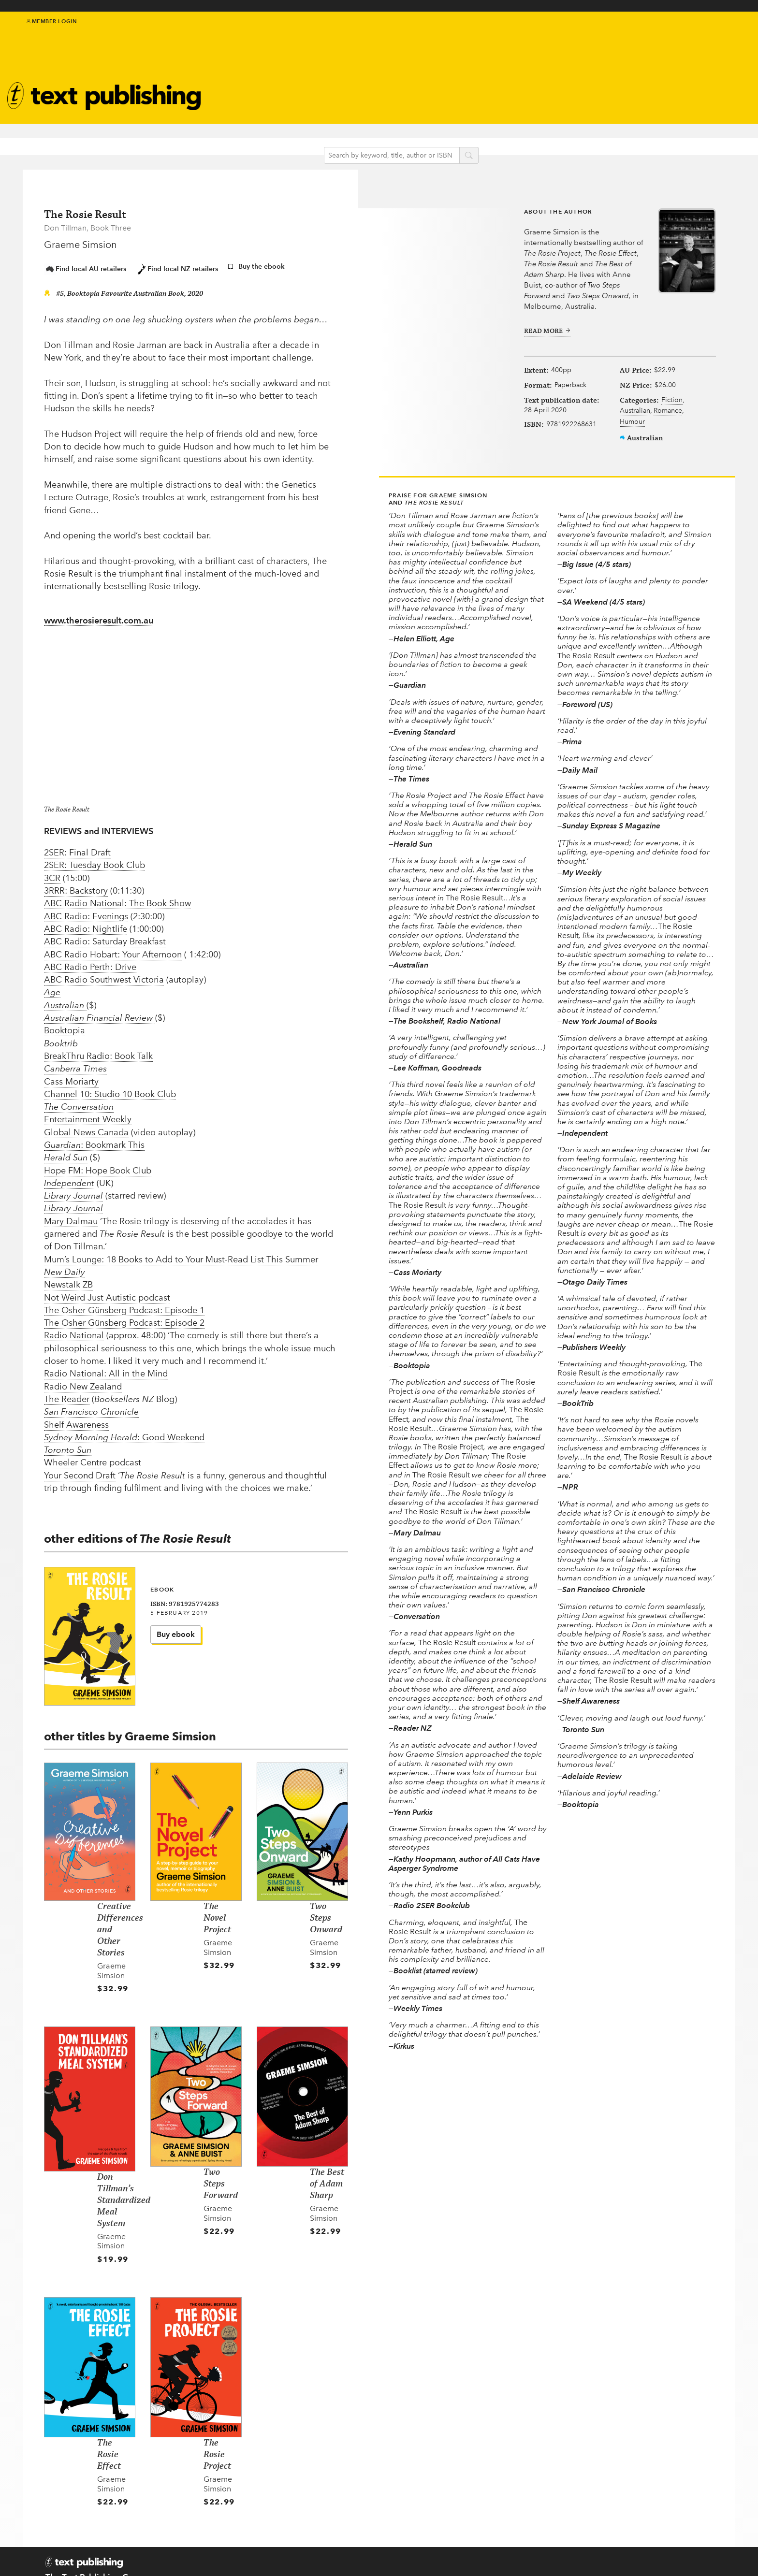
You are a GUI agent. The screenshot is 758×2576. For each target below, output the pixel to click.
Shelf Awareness (76, 1418)
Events (269, 81)
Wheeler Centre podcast (92, 1456)
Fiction (625, 408)
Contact (59, 2550)
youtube (729, 35)
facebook (697, 35)
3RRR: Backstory (76, 885)
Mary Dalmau (71, 1215)
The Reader (66, 1393)
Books (269, 43)
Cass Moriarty (71, 1075)
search (482, 139)
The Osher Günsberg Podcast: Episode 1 (124, 1304)
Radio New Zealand (83, 1380)
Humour (627, 440)
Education (353, 78)
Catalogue (278, 94)
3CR (52, 872)
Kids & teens (356, 65)
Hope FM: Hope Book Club (97, 1164)
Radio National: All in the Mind (106, 1367)
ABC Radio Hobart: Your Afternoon (113, 948)
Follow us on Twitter (456, 2487)
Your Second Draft (80, 1469)
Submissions (270, 2485)
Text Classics (283, 68)
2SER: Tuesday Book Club (94, 859)
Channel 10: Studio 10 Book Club (110, 1088)
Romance (629, 430)
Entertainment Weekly (87, 1113)
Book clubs (446, 96)
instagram (718, 35)
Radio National (74, 1329)
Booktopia (64, 1024)
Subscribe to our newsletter (463, 2465)
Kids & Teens (364, 2485)
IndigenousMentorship (355, 49)
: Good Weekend (124, 1431)
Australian (630, 418)
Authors (273, 56)
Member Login (52, 29)
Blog (340, 90)
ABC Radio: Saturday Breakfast (105, 935)
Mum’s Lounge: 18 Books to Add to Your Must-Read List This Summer (181, 1253)
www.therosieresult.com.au (98, 614)
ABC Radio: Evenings (86, 910)
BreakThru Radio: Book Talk (98, 1050)
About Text (446, 75)
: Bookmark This (94, 1139)
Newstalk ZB (68, 1279)
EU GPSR (262, 2498)
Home (257, 2460)
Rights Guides (553, 2498)
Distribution (549, 2510)
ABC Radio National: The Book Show (117, 897)
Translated (359, 2522)
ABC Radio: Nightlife (85, 923)
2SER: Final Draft (77, 846)
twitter (686, 35)
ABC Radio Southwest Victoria (104, 974)
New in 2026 (363, 2498)
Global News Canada (86, 1126)
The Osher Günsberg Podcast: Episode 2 (124, 1317)
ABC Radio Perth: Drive (90, 961)
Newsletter (445, 85)
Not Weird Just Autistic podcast (107, 1291)
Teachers (542, 2460)
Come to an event (454, 2508)
